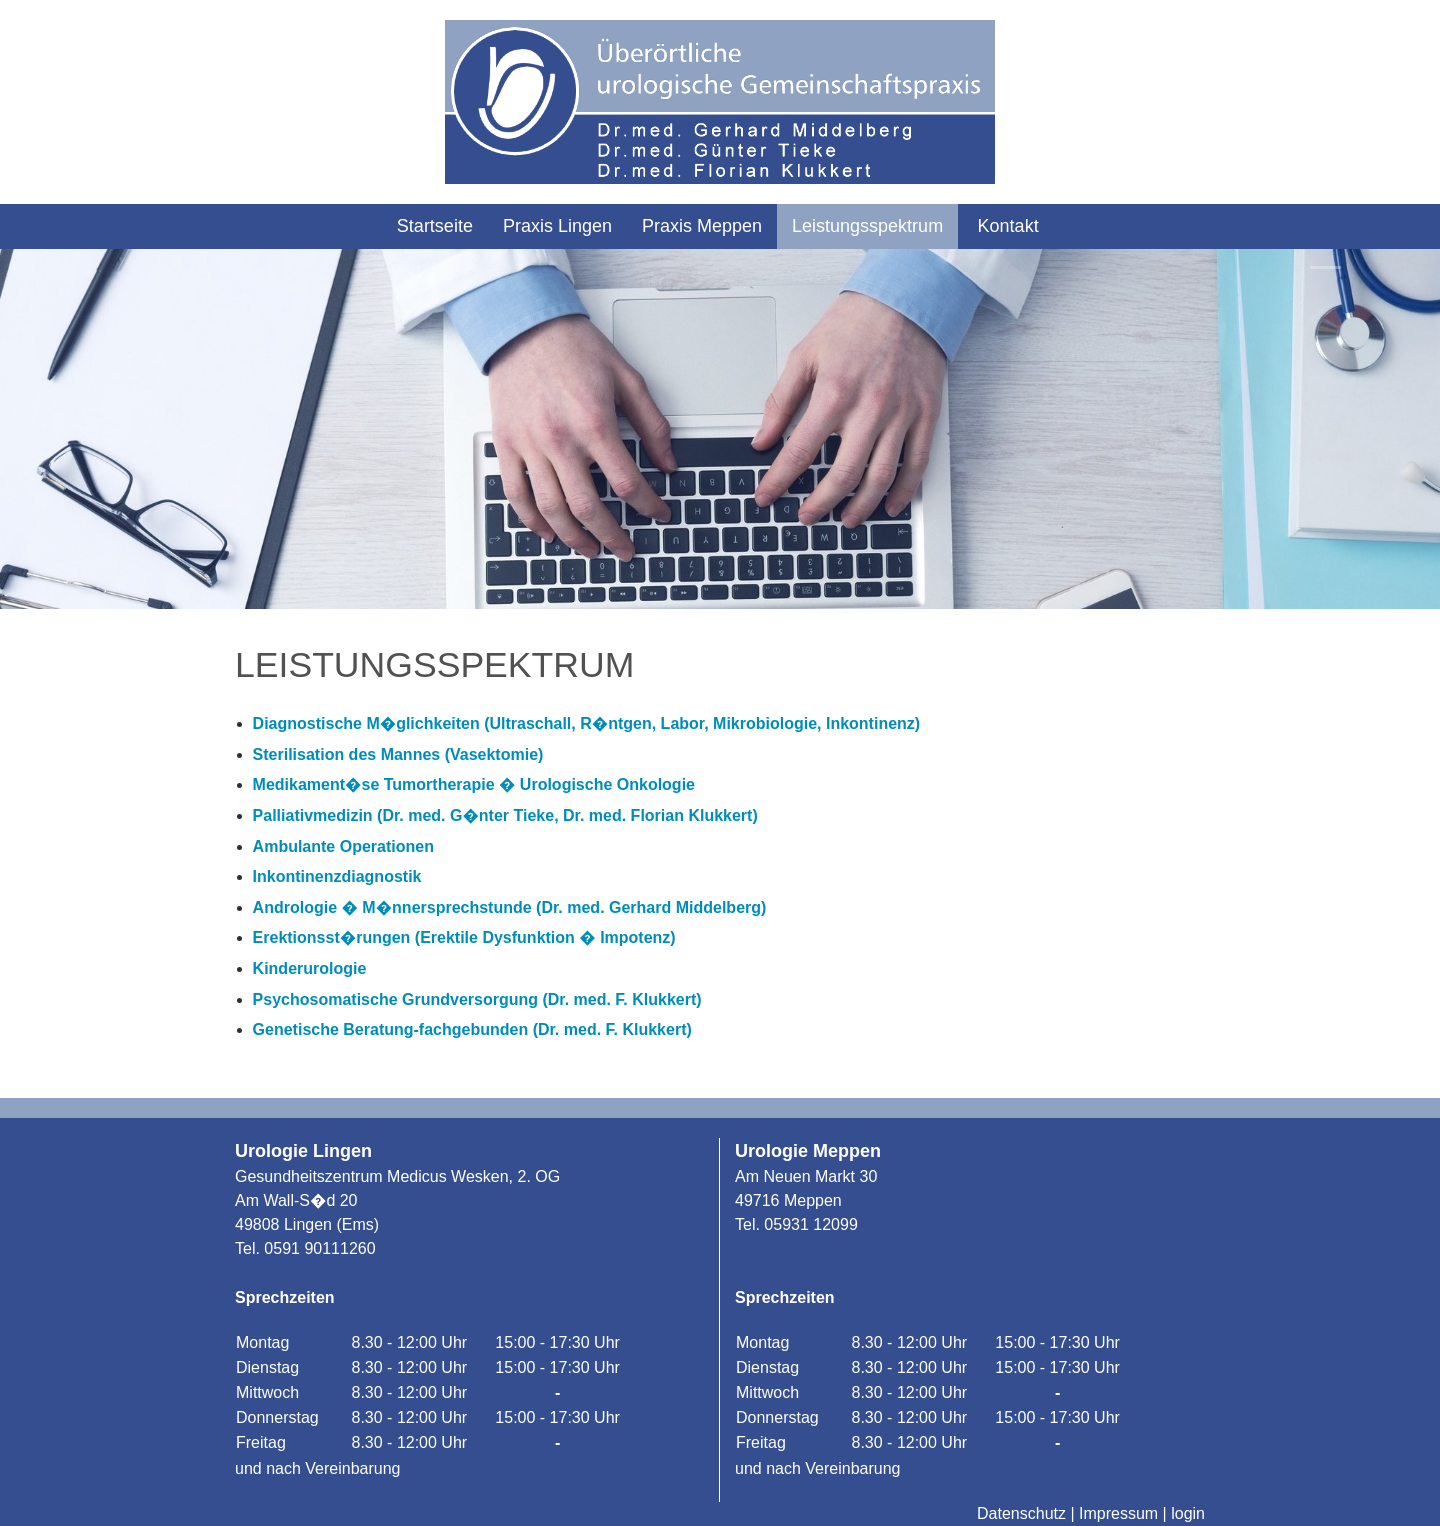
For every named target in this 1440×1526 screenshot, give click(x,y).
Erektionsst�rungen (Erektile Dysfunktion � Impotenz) (464, 937)
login (1188, 1513)
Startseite (435, 226)
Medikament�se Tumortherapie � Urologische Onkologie (474, 784)
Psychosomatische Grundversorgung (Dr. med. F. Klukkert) (477, 999)
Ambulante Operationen (343, 846)
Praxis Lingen (557, 226)
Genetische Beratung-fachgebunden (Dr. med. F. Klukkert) (472, 1029)
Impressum (1118, 1513)
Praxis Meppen (702, 226)
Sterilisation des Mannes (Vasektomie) (398, 754)
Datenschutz (1021, 1513)
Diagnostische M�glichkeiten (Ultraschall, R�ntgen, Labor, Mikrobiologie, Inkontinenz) (587, 723)
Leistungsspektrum (867, 226)
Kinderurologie (310, 968)
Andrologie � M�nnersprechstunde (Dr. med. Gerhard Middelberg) (510, 907)
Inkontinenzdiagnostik (337, 876)
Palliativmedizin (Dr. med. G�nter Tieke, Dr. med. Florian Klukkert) (505, 815)
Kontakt (1008, 226)
